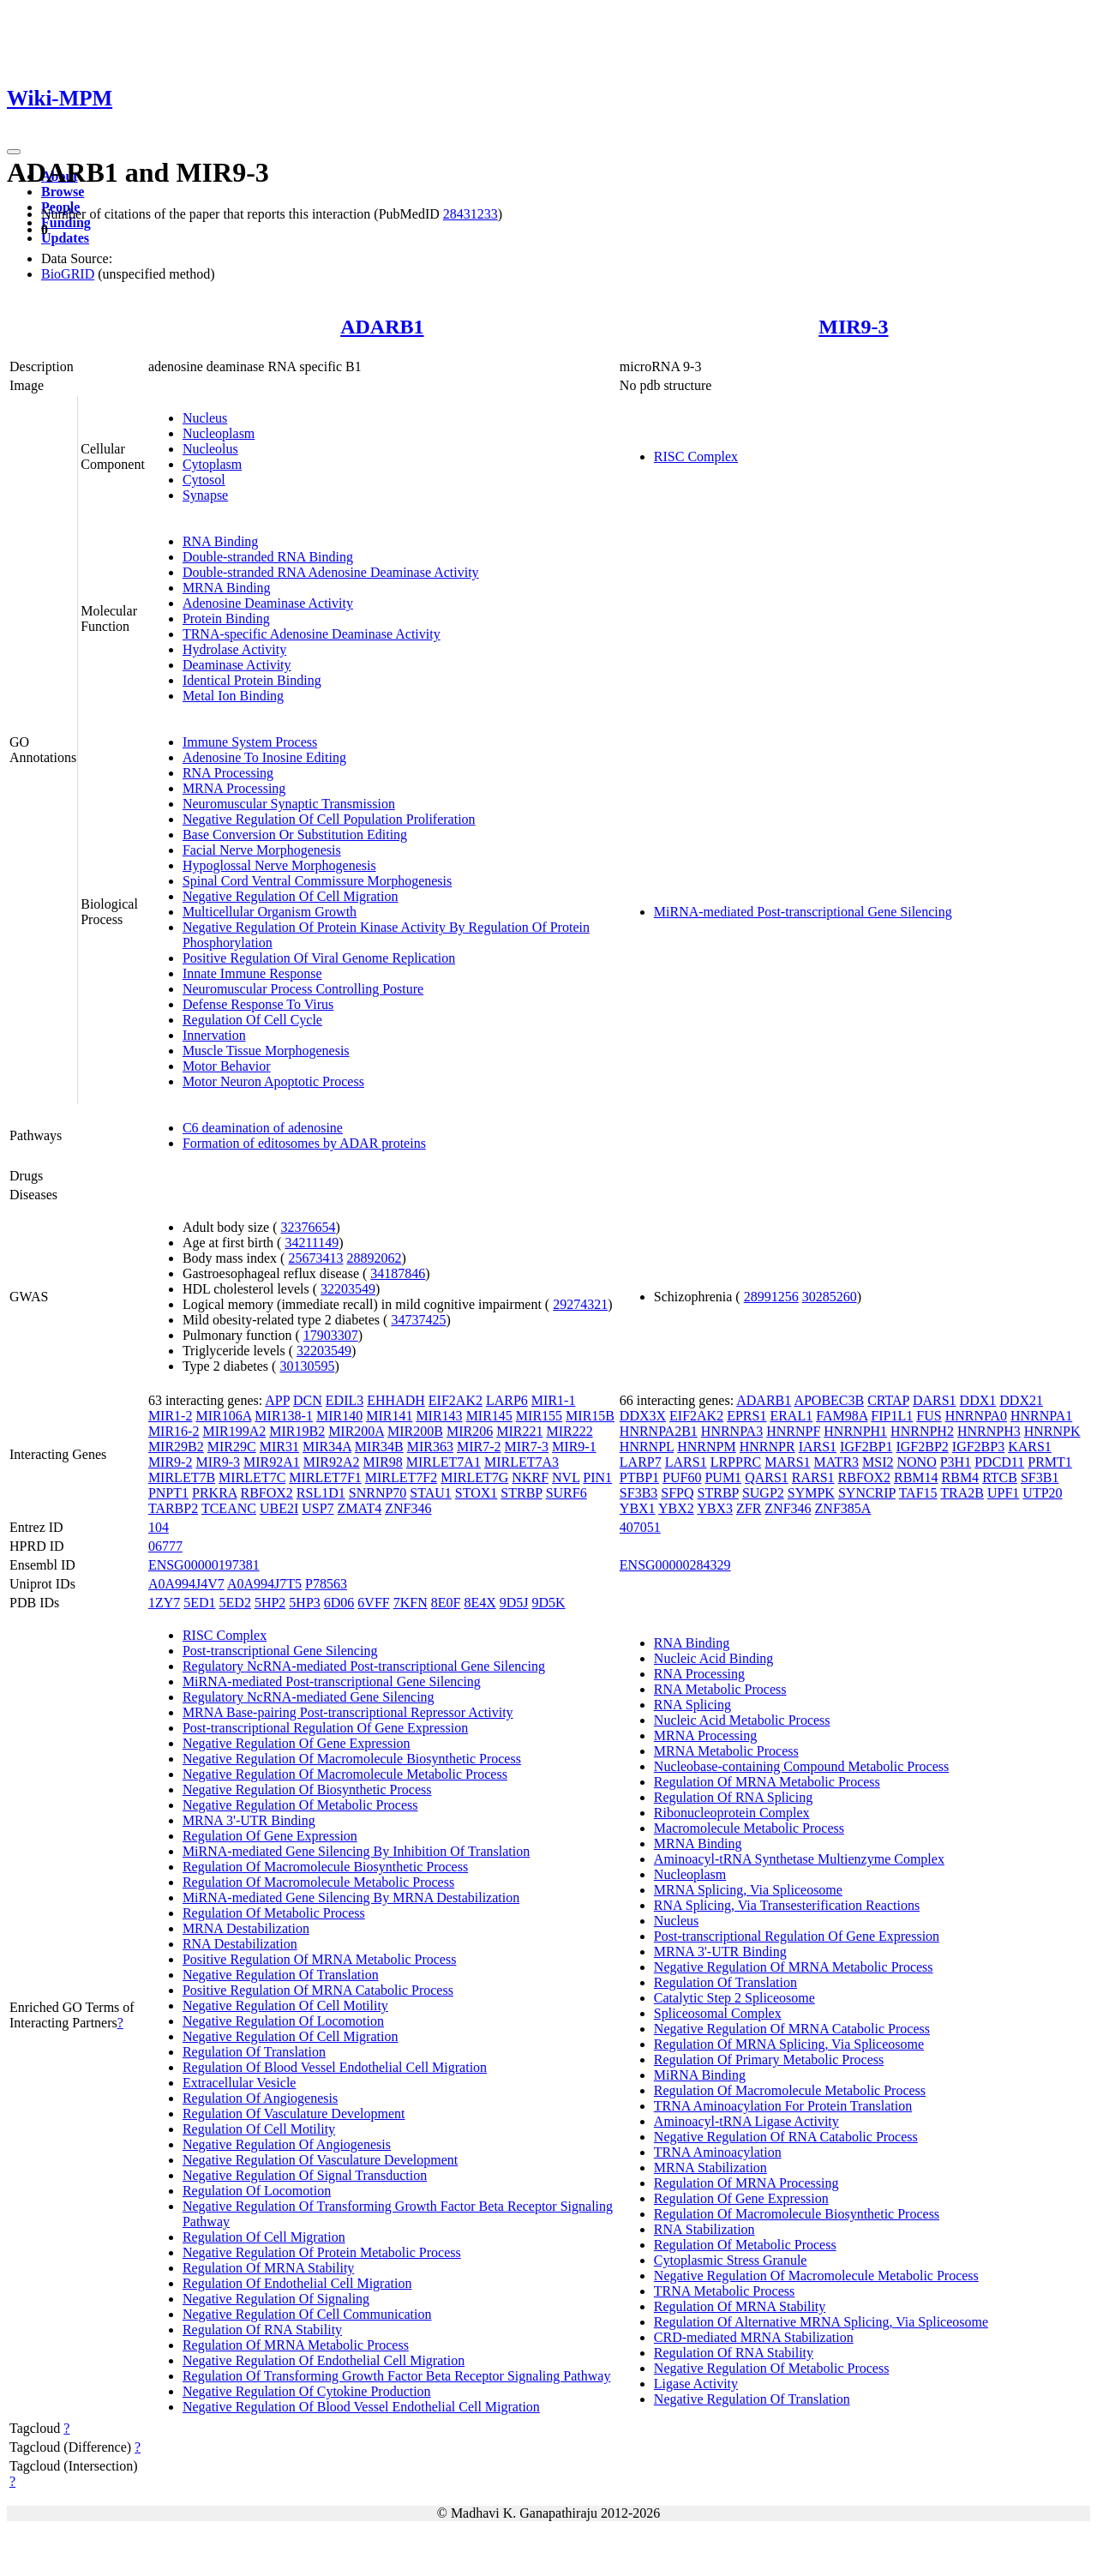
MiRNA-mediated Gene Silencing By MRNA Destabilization (351, 1897)
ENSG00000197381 (204, 1565)
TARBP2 (173, 1508)
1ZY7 (164, 1602)
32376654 (308, 1227)
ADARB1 (381, 326)
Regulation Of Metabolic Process (274, 1913)
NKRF (530, 1477)
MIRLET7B (181, 1477)
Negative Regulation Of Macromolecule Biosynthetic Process (352, 1758)
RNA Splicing (692, 1704)
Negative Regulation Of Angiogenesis (287, 2144)
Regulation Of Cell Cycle (252, 1019)
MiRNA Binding (700, 2075)
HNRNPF (793, 1431)
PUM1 (722, 1477)
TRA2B (962, 1493)
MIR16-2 (174, 1431)
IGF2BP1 (866, 1446)
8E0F (446, 1602)
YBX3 (715, 1508)
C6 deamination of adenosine (263, 1127)
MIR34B (379, 1446)
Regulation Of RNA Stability (262, 2329)
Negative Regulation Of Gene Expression (297, 1743)
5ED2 (235, 1602)
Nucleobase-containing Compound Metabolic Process (801, 1766)
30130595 (306, 1366)
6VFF (373, 1602)
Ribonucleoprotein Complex (732, 1812)
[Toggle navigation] (14, 151)
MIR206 (470, 1431)
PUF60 (681, 1477)
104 (158, 1527)
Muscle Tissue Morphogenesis (266, 1050)
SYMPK (811, 1493)
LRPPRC (736, 1462)
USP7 (317, 1508)
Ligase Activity (696, 2383)
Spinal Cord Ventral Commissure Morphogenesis (317, 881)
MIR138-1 (284, 1415)
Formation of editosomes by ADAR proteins (304, 1143)
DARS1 (934, 1400)
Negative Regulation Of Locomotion (283, 2021)
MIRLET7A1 (443, 1462)
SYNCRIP (867, 1493)
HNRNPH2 (922, 1431)
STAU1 (431, 1493)
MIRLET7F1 (325, 1477)
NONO (917, 1462)
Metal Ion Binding (233, 695)
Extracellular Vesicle (240, 2082)
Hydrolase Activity (234, 649)
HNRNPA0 (976, 1415)
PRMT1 (1050, 1462)
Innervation (214, 1035)
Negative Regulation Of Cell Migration (291, 896)
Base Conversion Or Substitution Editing (295, 834)
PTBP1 (639, 1477)
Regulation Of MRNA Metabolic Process (296, 2345)
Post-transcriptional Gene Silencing (280, 1650)
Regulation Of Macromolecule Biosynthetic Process (325, 1866)
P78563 (326, 1583)
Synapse (205, 495)
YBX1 (638, 1508)
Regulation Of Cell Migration (264, 2237)
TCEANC (228, 1508)
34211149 (312, 1242)
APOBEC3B (829, 1400)
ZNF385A (843, 1508)
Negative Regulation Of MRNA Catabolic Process (792, 2028)
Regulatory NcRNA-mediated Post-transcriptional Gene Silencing (364, 1666)
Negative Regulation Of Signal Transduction (305, 2175)
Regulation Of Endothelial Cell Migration (297, 2283)
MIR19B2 (297, 1431)
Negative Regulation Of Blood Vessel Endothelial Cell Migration (361, 2406)
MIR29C (231, 1446)
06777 (165, 1546)
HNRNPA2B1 (659, 1431)
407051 (640, 1527)
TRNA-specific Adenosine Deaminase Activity (312, 634)
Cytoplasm (212, 464)
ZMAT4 (360, 1508)
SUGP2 (763, 1493)
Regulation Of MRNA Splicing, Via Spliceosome (789, 2044)
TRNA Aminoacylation (718, 2152)
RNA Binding (220, 541)
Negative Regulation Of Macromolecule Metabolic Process (345, 1774)
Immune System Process (250, 742)
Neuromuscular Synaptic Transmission (289, 803)
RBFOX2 (266, 1493)
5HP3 (304, 1602)
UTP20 (1042, 1493)
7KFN (410, 1602)
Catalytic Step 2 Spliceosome (734, 1998)
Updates (65, 238)
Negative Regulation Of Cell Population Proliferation (329, 819)
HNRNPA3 (732, 1431)
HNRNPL (647, 1446)
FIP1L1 (892, 1415)
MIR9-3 (853, 326)
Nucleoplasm (219, 433)
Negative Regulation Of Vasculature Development (320, 2160)
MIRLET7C (252, 1477)
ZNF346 (408, 1508)
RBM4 (961, 1477)
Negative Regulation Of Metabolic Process (300, 1805)
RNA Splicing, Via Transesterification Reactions (787, 1905)
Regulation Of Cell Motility (259, 2129)
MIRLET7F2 (401, 1477)
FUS (928, 1415)
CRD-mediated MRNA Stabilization (754, 2337)
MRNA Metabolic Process (726, 1751)
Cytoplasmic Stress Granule (730, 2260)
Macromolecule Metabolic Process (749, 1828)
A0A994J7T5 (264, 1583)
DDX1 (978, 1400)
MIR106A (223, 1415)
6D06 (339, 1602)
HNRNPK (1052, 1431)
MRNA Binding (227, 587)
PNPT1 (168, 1493)
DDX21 (1021, 1400)
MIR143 (439, 1415)
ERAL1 (791, 1415)
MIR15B (590, 1415)
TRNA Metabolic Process (724, 2291)
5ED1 (199, 1602)
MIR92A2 (331, 1462)
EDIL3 (344, 1400)
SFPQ (677, 1493)
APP (277, 1400)
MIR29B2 (176, 1446)
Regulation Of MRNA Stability (268, 2268)
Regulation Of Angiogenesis (260, 2098)
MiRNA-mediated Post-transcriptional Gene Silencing (803, 911)
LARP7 (641, 1462)
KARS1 (1030, 1446)
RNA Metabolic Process (720, 1689)
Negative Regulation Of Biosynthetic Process (307, 1789)
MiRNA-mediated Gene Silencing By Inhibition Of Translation (356, 1851)
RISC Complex (696, 456)
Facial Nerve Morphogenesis (262, 850)
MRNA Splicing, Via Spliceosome (748, 1889)
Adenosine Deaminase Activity (268, 603)
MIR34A (327, 1446)
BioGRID (67, 274)
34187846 (397, 1273)
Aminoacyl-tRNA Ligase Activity (746, 2121)
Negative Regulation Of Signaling (276, 2298)
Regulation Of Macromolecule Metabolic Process (318, 1882)
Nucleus (205, 418)
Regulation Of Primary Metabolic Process (769, 2059)
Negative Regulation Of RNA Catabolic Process (786, 2136)
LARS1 (686, 1462)
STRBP (521, 1493)
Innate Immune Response (252, 973)
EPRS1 (746, 1415)
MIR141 (389, 1415)
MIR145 (489, 1415)
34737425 (418, 1319)
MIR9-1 (574, 1446)
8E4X (479, 1602)
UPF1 (1003, 1493)
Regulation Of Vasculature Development (294, 2113)
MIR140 (339, 1415)
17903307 (330, 1335)
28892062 (373, 1258)
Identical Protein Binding (252, 680)
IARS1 (817, 1446)
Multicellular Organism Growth (270, 911)
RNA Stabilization (704, 2229)
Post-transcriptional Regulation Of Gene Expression (325, 1727)
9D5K (549, 1602)
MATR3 (836, 1462)
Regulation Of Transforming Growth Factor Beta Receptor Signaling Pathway (396, 2376)
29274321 (580, 1304)
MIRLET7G (474, 1477)
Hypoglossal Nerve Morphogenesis (279, 865)
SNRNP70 (378, 1493)
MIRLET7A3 (521, 1462)
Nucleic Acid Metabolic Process (742, 1720)
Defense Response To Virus (258, 1004)
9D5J (514, 1602)
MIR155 (539, 1415)
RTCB (999, 1477)
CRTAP (888, 1400)
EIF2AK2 (456, 1400)
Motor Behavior (227, 1066)
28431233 (470, 214)
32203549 (348, 1289)
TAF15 (918, 1493)
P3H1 (955, 1462)
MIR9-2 (170, 1462)
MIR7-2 (479, 1446)
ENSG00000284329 (675, 1565)
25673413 (315, 1258)
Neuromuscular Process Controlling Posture (303, 989)
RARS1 (813, 1477)
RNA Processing (228, 773)
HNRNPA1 (1041, 1415)
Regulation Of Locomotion (257, 2190)
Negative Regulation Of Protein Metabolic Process (322, 2252)
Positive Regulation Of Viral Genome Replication (319, 958)
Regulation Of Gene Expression (270, 1835)
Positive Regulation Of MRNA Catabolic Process (318, 1990)
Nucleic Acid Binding (714, 1658)
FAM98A (841, 1415)
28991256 (771, 1296)
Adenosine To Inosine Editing (264, 757)
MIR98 (383, 1462)
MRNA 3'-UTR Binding (249, 1820)
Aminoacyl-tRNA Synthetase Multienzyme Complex (799, 1859)
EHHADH (396, 1400)
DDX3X (643, 1415)
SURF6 (566, 1493)
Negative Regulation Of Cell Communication (307, 2314)
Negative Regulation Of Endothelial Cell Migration (324, 2360)
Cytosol (204, 479)
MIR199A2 (234, 1431)
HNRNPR (767, 1446)
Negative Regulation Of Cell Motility (285, 2005)
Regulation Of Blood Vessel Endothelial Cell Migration (335, 2067)
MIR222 (569, 1431)
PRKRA (214, 1493)
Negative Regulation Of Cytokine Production (307, 2391)
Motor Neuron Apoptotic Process (273, 1081)
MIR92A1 (271, 1462)
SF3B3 (638, 1493)
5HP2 (270, 1602)
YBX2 (676, 1508)
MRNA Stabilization (710, 2167)
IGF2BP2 (922, 1446)
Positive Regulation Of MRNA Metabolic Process (320, 1959)
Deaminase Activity (237, 665)
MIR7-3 (527, 1446)
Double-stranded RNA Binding (268, 556)
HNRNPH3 (989, 1431)
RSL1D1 (321, 1493)
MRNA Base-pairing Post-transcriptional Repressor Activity (348, 1712)
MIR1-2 (170, 1415)
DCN (307, 1400)
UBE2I (279, 1508)
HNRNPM (706, 1446)
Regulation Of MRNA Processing (746, 2183)
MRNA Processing (234, 788)
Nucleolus (210, 448)
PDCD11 (999, 1462)
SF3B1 (1039, 1477)
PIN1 (597, 1477)
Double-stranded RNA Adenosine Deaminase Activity (331, 572)
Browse (62, 191)
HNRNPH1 (855, 1431)
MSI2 (877, 1462)
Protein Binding (226, 618)
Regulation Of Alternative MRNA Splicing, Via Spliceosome (821, 2322)
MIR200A (356, 1431)
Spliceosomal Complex (718, 2013)
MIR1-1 (553, 1400)
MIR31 (279, 1446)
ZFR (748, 1508)
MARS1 (787, 1462)
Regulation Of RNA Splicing (733, 1797)
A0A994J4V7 (186, 1583)
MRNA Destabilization (246, 1928)
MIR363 (430, 1446)
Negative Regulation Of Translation (281, 1974)
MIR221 (519, 1431)
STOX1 (476, 1493)
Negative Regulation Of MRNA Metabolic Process (793, 1967)
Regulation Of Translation (254, 2052)
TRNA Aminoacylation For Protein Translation (783, 2106)
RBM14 (916, 1477)
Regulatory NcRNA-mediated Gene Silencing (309, 1697)
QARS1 (766, 1477)
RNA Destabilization (240, 1944)
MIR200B (415, 1431)
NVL (565, 1477)
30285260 (829, 1296)
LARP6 (507, 1400)
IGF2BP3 (978, 1446)
